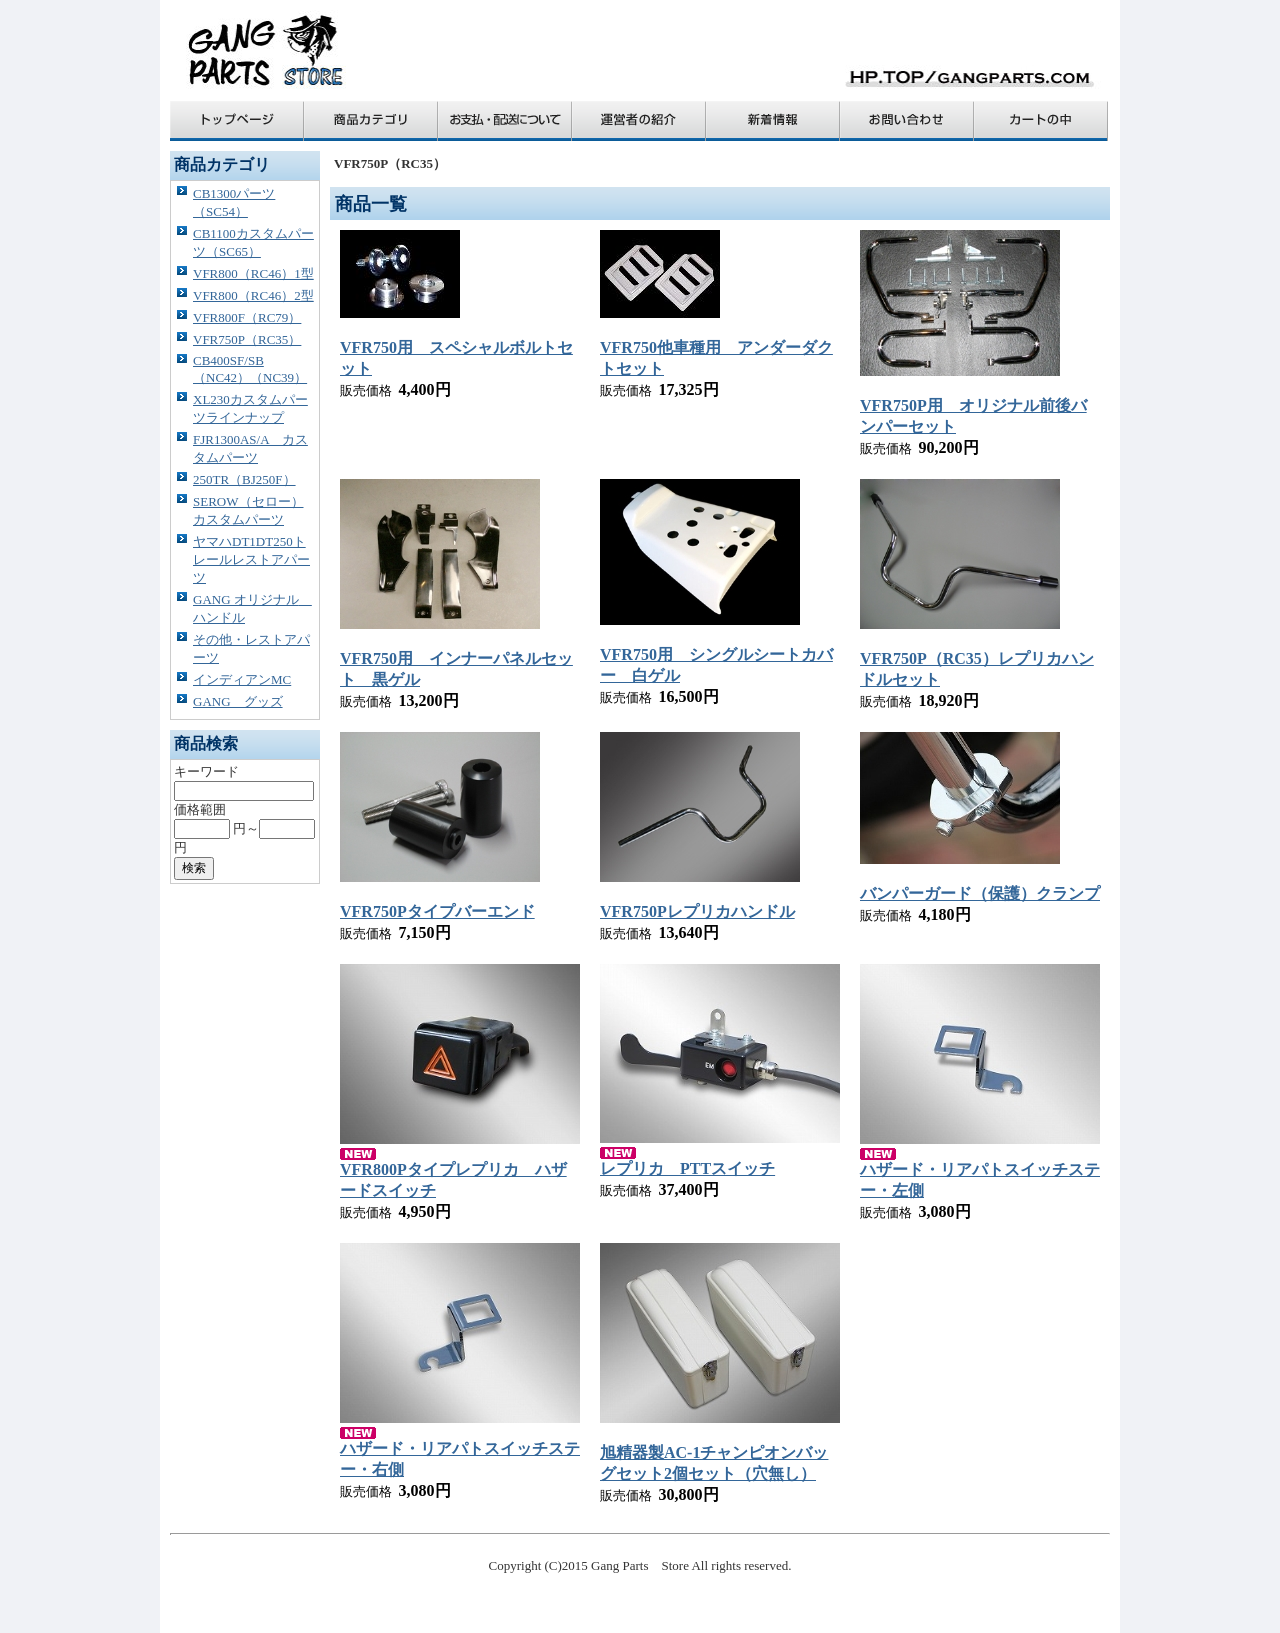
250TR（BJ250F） (244, 479)
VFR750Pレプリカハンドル (697, 911)
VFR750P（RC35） (247, 339)
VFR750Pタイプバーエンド (437, 911)
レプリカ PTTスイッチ (687, 1168)
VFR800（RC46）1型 (253, 273)
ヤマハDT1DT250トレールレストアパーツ (251, 559)
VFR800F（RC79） (247, 317)
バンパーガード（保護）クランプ (980, 893)
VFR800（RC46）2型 (253, 295)
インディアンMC (242, 679)
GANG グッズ (238, 701)
